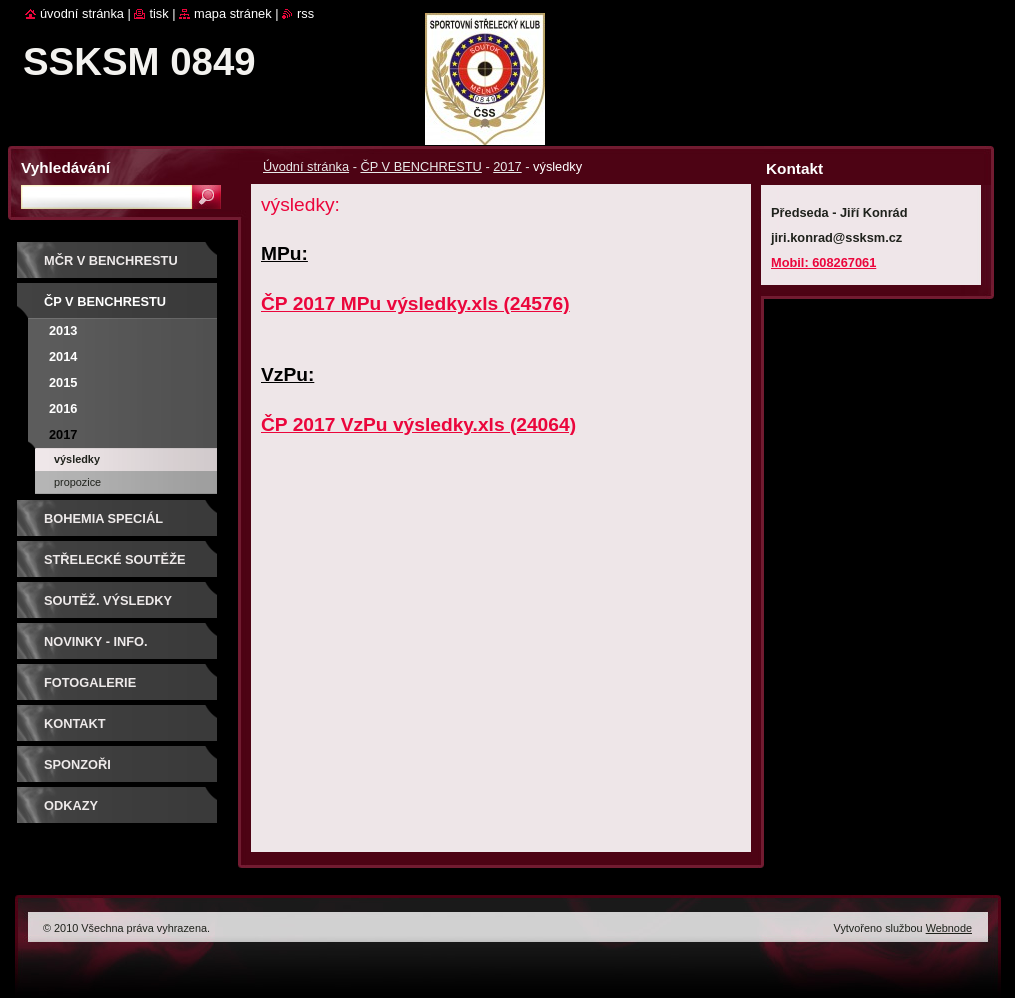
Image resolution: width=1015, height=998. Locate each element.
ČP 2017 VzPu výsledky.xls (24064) (418, 424)
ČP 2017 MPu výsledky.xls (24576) (415, 303)
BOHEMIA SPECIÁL (103, 518)
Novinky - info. (96, 641)
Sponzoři (77, 764)
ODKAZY (71, 805)
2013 (63, 330)
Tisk (158, 13)
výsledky (77, 459)
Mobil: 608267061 (823, 262)
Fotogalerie (90, 682)
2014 (63, 356)
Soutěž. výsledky (108, 600)
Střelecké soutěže (115, 559)
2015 (63, 382)
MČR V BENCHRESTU (111, 260)
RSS (305, 13)
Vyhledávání (65, 167)
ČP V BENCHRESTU (420, 166)
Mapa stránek (233, 13)
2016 (63, 408)
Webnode (949, 928)
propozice (77, 482)
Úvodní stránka (306, 166)
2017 (507, 166)
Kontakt (75, 723)
